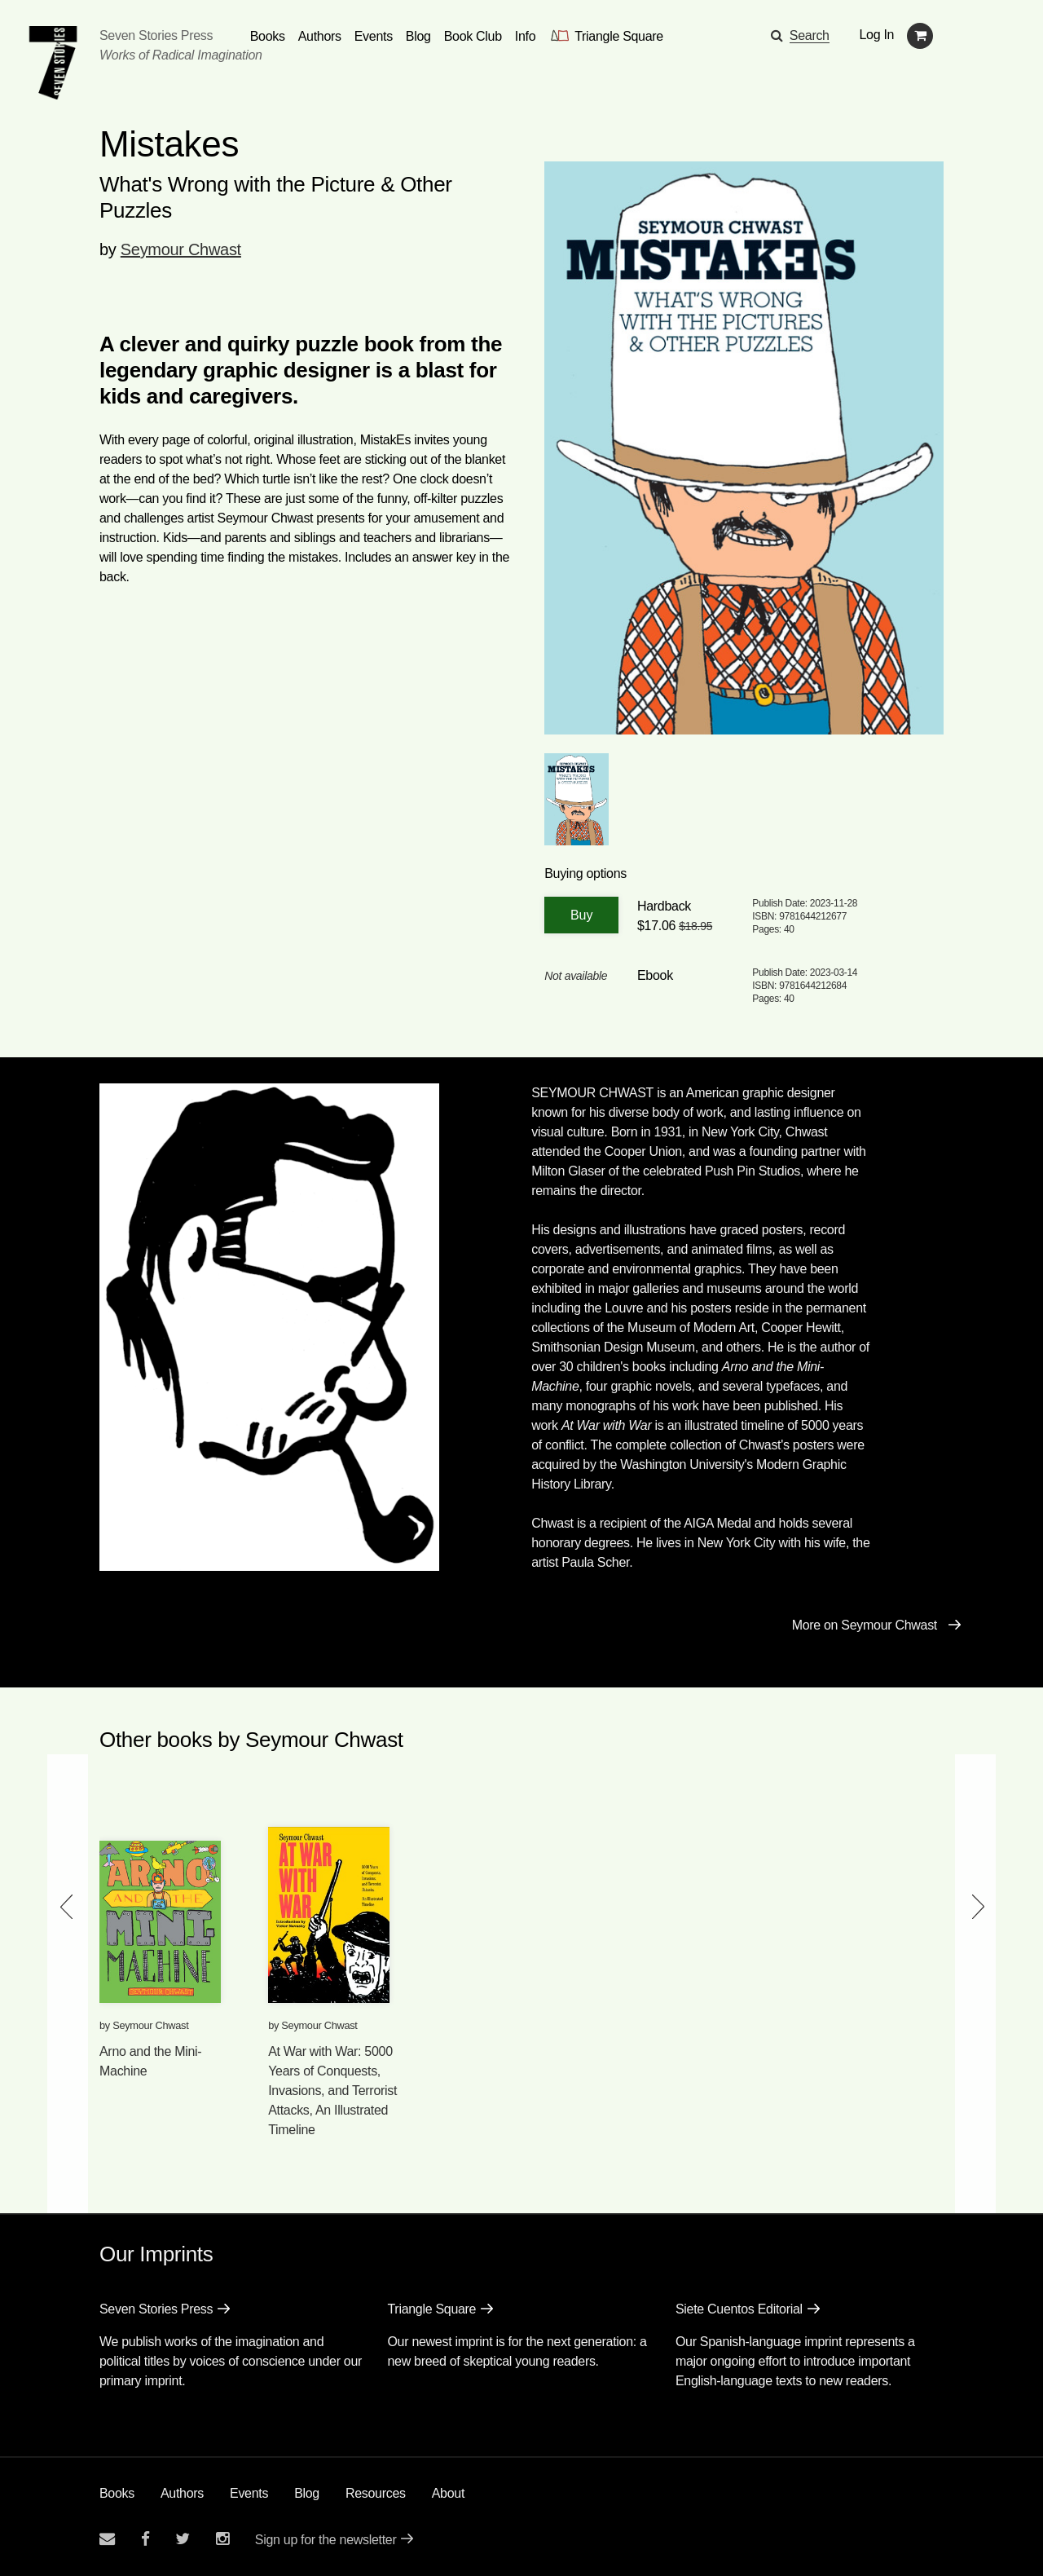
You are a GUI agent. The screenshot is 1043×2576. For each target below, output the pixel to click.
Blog (306, 2493)
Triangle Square (431, 2309)
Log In (877, 35)
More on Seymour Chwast (864, 1625)
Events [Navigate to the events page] (373, 36)
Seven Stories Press (156, 35)
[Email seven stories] (107, 2539)
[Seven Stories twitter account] (182, 2539)
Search (810, 35)
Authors (182, 2493)
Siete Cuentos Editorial (739, 2309)
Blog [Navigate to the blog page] (418, 36)
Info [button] (525, 36)
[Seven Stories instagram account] (222, 2539)
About (448, 2493)
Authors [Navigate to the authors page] (319, 36)
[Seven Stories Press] (53, 62)
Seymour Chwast (181, 249)
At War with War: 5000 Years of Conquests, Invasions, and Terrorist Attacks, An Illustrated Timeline (332, 2090)
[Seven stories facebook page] (145, 2539)
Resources (375, 2493)
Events (249, 2493)
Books (116, 2493)
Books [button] (267, 36)
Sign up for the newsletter (326, 2540)
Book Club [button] (473, 36)
